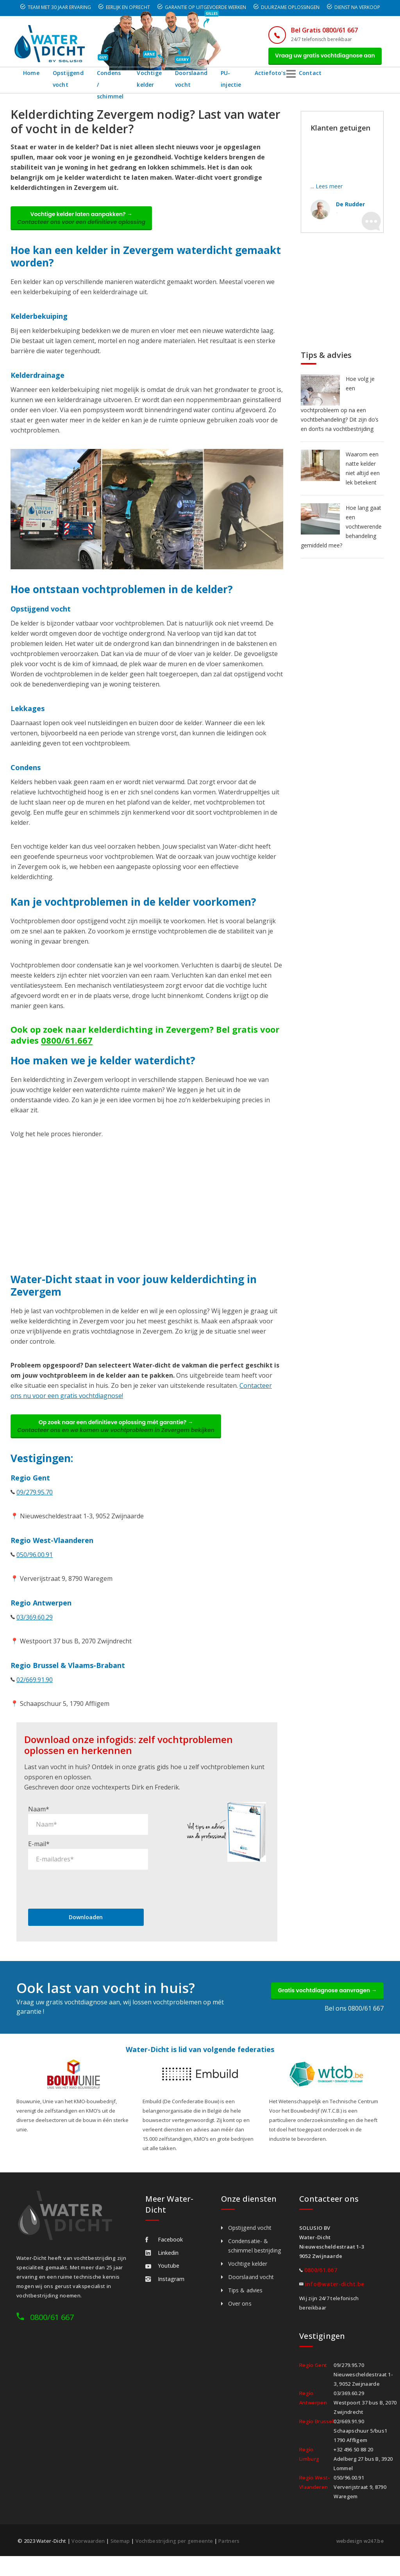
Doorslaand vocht (226, 82)
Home (31, 76)
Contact (354, 76)
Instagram (164, 2290)
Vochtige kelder (174, 82)
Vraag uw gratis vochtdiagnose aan (320, 57)
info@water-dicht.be (334, 2295)
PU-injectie (272, 82)
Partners (231, 2551)
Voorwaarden (88, 2551)
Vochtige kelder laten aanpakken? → (86, 223)
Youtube (162, 2276)
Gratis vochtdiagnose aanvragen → (322, 2003)
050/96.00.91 (34, 1565)
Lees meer (329, 189)
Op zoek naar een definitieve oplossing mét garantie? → (121, 1435)
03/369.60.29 (34, 1627)
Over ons (240, 2314)
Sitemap (121, 2551)
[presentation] (87, 1899)
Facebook (164, 2250)
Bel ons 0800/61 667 (354, 2022)
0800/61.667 (67, 1047)
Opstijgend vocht (68, 82)
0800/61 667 (52, 2328)
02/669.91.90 (34, 1690)
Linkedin (162, 2263)
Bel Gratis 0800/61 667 (314, 30)
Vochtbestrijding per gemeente (175, 2551)
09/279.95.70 (34, 1502)
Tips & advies (245, 2301)
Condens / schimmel (118, 82)
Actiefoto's (314, 76)
